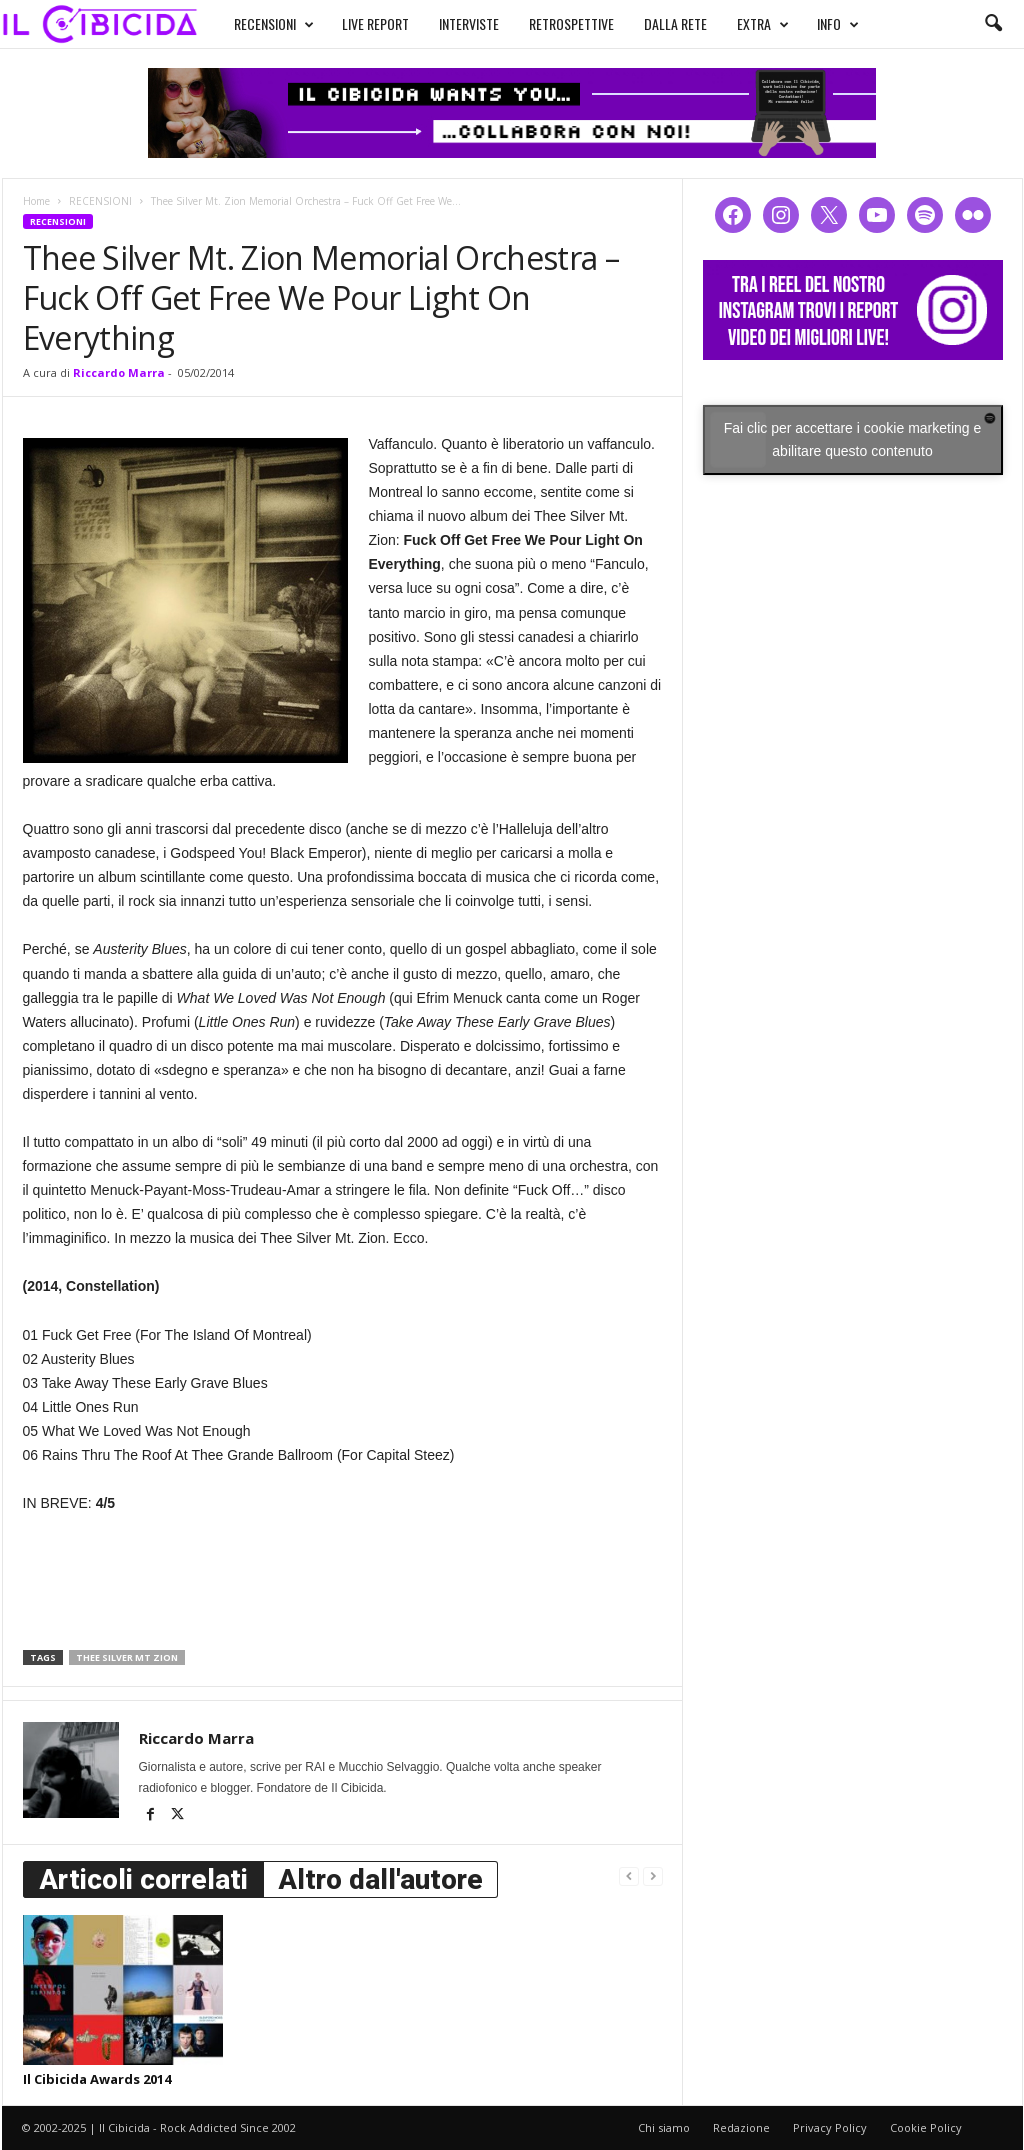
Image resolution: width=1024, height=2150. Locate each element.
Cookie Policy (926, 2127)
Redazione (741, 2127)
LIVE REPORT (356, 21)
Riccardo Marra (119, 372)
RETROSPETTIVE (552, 21)
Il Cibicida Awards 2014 (97, 2079)
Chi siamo (664, 2127)
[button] (993, 24)
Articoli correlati (143, 1879)
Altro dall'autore (380, 1879)
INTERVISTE (450, 21)
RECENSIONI (255, 22)
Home (36, 201)
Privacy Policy (830, 2127)
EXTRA (744, 22)
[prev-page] (629, 1875)
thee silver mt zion (127, 1657)
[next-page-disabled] (653, 1875)
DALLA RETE (656, 21)
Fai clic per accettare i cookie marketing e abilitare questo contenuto (853, 439)
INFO (819, 22)
